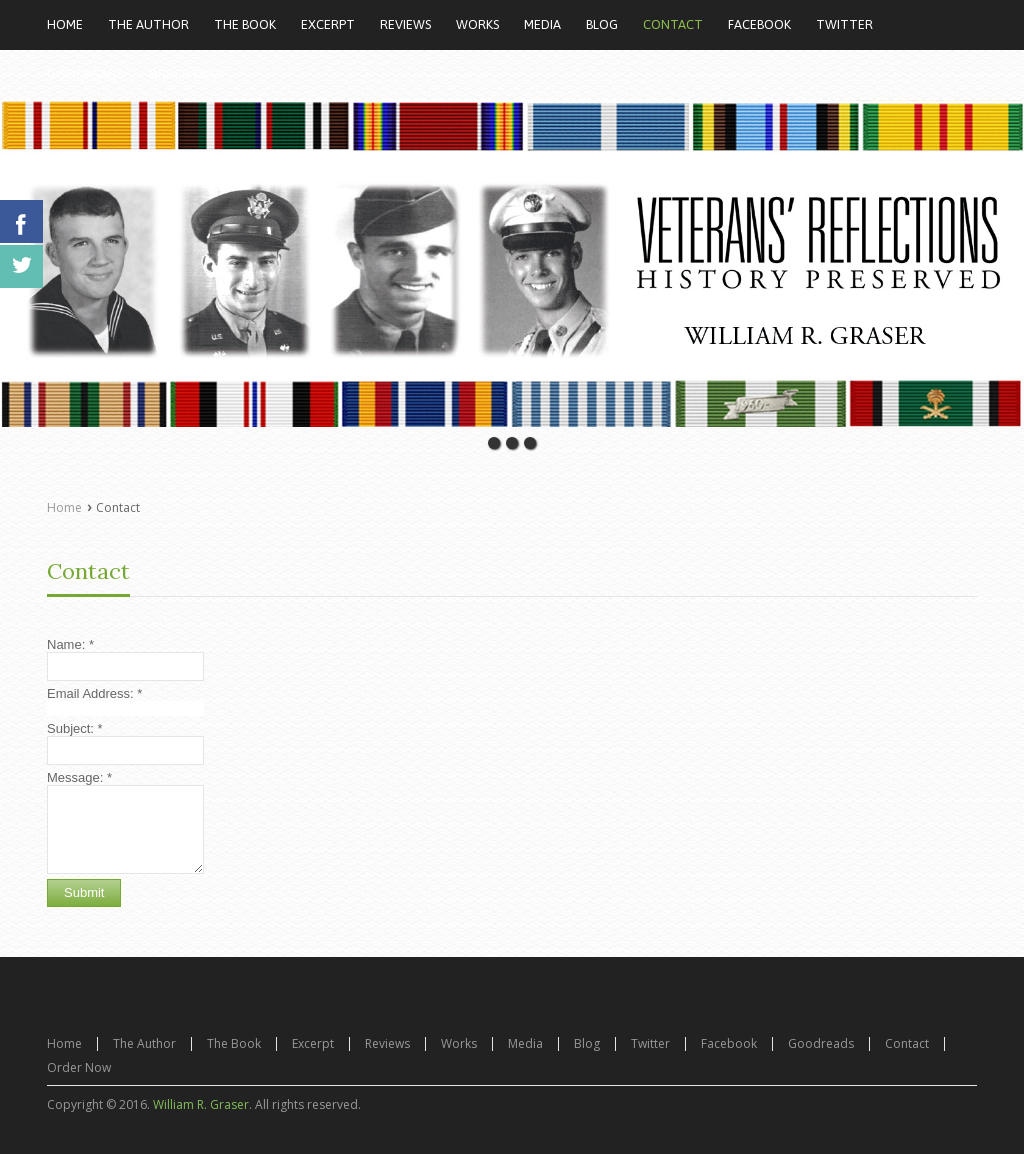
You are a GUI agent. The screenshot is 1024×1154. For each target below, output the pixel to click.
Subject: (75, 728)
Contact (88, 571)
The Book (234, 1043)
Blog (587, 1043)
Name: (70, 644)
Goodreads (821, 1043)
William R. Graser (201, 1104)
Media (525, 1043)
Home (64, 507)
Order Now (79, 1067)
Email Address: (94, 693)
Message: (79, 777)
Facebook (729, 1043)
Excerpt (313, 1043)
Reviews (387, 1043)
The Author (144, 1043)
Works (459, 1043)
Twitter (650, 1043)
